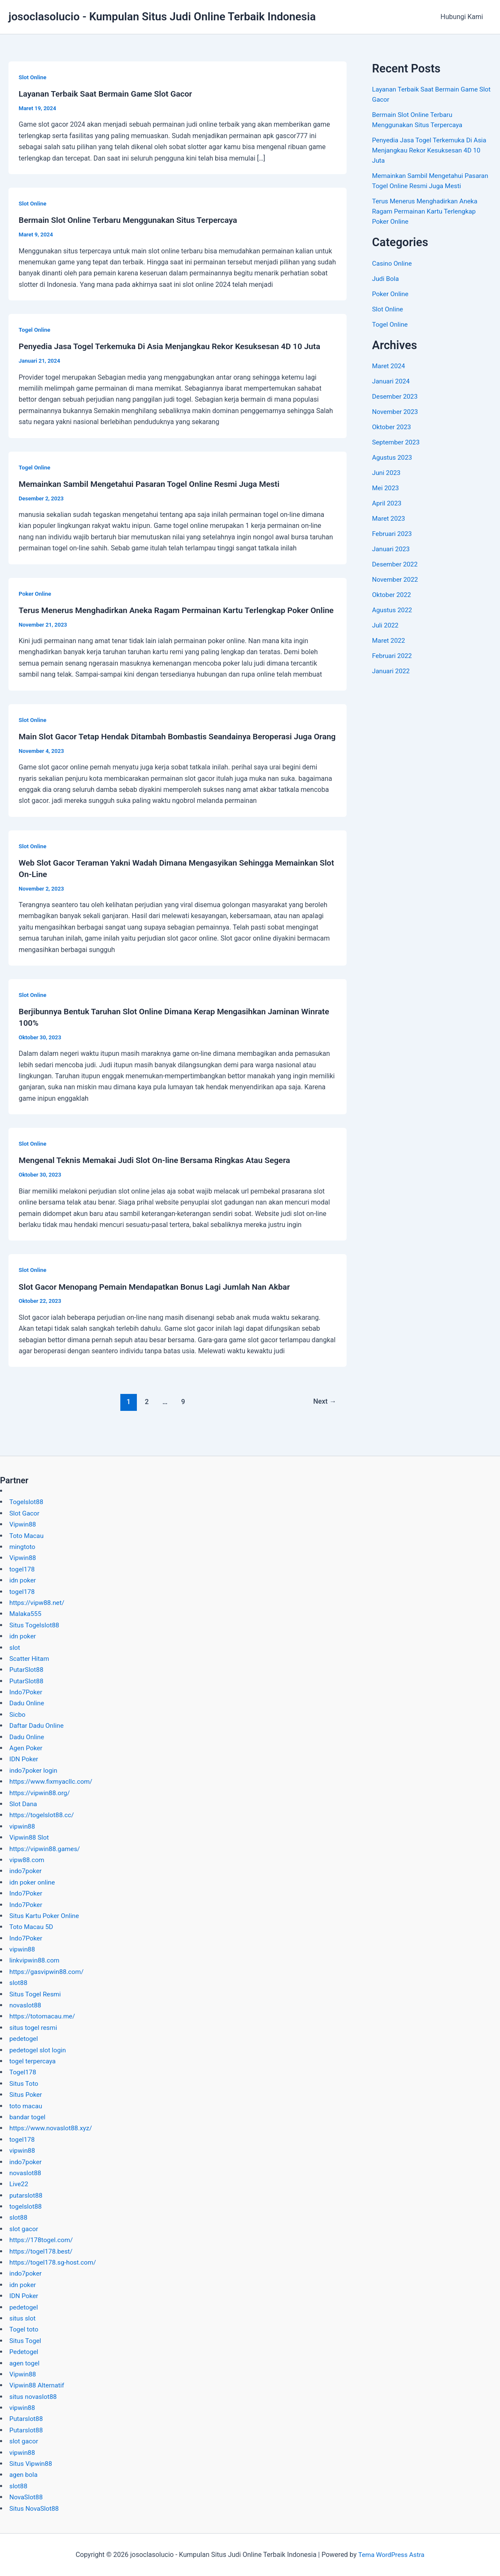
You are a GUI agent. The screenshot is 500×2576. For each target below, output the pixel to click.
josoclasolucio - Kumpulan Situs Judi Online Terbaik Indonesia (162, 16)
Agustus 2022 (393, 610)
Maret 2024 (389, 366)
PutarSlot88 (27, 1670)
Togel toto (24, 2329)
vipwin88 (22, 1826)
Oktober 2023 (392, 427)
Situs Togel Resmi (36, 1994)
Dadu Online (27, 1703)
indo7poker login (34, 1770)
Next (324, 1419)
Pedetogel (24, 2352)
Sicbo (17, 1714)
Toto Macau (27, 1536)
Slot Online (33, 77)
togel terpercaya (33, 2061)
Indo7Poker (26, 1692)
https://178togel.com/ (42, 2240)
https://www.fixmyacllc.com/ (52, 1781)
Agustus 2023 (393, 457)
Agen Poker (26, 1748)
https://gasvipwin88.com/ (48, 1972)
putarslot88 (26, 2195)
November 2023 (396, 412)
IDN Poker (24, 1759)
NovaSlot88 (26, 2497)
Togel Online (35, 328)
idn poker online (33, 1882)
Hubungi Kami (463, 17)
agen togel (25, 2363)
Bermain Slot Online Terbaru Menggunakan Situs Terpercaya (133, 219)
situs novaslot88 (34, 2397)
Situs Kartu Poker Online (45, 1916)
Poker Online (36, 591)
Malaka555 (26, 1614)
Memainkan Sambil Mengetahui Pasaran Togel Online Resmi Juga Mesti (155, 482)
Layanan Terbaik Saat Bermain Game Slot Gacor (109, 94)
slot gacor (24, 2229)
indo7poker (26, 1871)
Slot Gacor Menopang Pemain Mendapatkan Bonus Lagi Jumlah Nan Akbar (161, 1304)
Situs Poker (26, 2094)
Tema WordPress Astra (391, 2555)
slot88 (18, 1983)
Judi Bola (386, 279)
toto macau (26, 2106)
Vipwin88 (23, 1524)
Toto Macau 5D (32, 1927)
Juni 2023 (387, 473)
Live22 (19, 2184)
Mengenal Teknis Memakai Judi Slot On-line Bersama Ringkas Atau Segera (161, 1179)
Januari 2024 (391, 381)
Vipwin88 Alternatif (38, 2385)
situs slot (23, 2318)
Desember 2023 (396, 396)
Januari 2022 (391, 671)
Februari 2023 (393, 534)
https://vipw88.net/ (38, 1603)
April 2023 (387, 503)
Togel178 (23, 2072)
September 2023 (397, 442)
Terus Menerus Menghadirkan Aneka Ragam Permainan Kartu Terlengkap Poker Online (427, 211)
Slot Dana (23, 1804)
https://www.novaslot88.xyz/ (52, 2128)
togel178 (22, 1569)
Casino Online (393, 263)
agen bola (24, 2475)
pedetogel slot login (39, 2050)
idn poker (23, 1580)
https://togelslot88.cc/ (43, 1815)
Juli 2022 (386, 625)
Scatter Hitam (30, 1658)
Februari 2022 (393, 656)
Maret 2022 (389, 640)
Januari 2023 (391, 549)
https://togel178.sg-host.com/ (54, 2262)
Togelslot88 (27, 1502)
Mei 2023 (386, 488)
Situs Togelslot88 (35, 1625)
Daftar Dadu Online (37, 1725)
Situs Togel (26, 2341)
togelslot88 (26, 2206)
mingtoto (22, 1547)
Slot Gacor (25, 1513)
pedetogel (24, 2039)
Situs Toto (24, 2083)
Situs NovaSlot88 (35, 2508)
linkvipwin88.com (35, 1960)
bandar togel (28, 2117)
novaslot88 (26, 2005)
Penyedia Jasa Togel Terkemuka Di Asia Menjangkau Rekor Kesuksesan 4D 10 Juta (176, 346)
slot (15, 1647)
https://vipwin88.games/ (46, 1849)
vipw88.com (27, 1860)
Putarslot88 (26, 2419)
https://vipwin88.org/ (40, 1793)
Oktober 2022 (392, 595)
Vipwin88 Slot (30, 1837)
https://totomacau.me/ (43, 2016)
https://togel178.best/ (42, 2251)
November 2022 (396, 579)
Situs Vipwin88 (31, 2463)
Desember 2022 (396, 564)
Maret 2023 (389, 518)
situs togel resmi (34, 2028)
